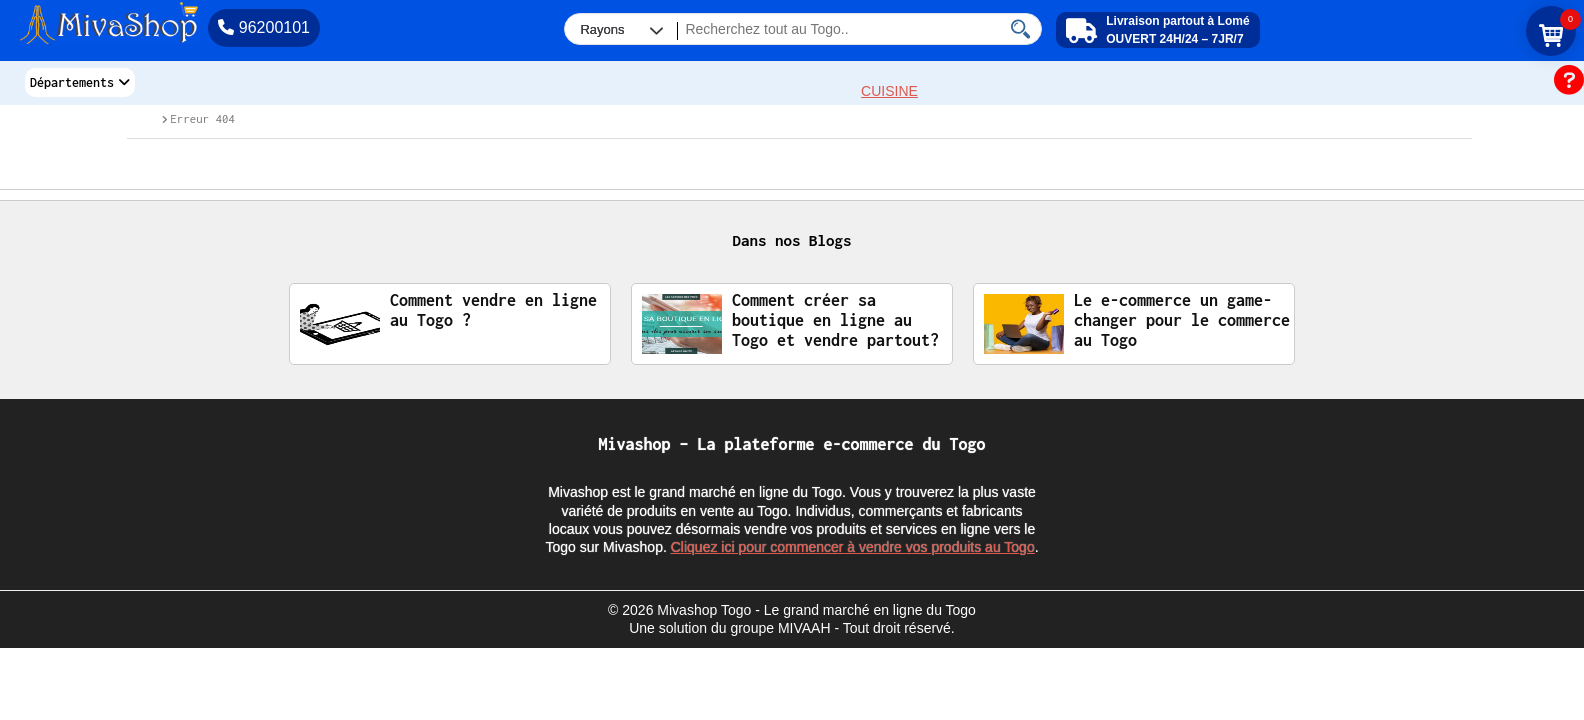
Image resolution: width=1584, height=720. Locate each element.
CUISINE (889, 91)
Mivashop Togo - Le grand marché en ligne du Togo (816, 610)
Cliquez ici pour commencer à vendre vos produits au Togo (853, 547)
